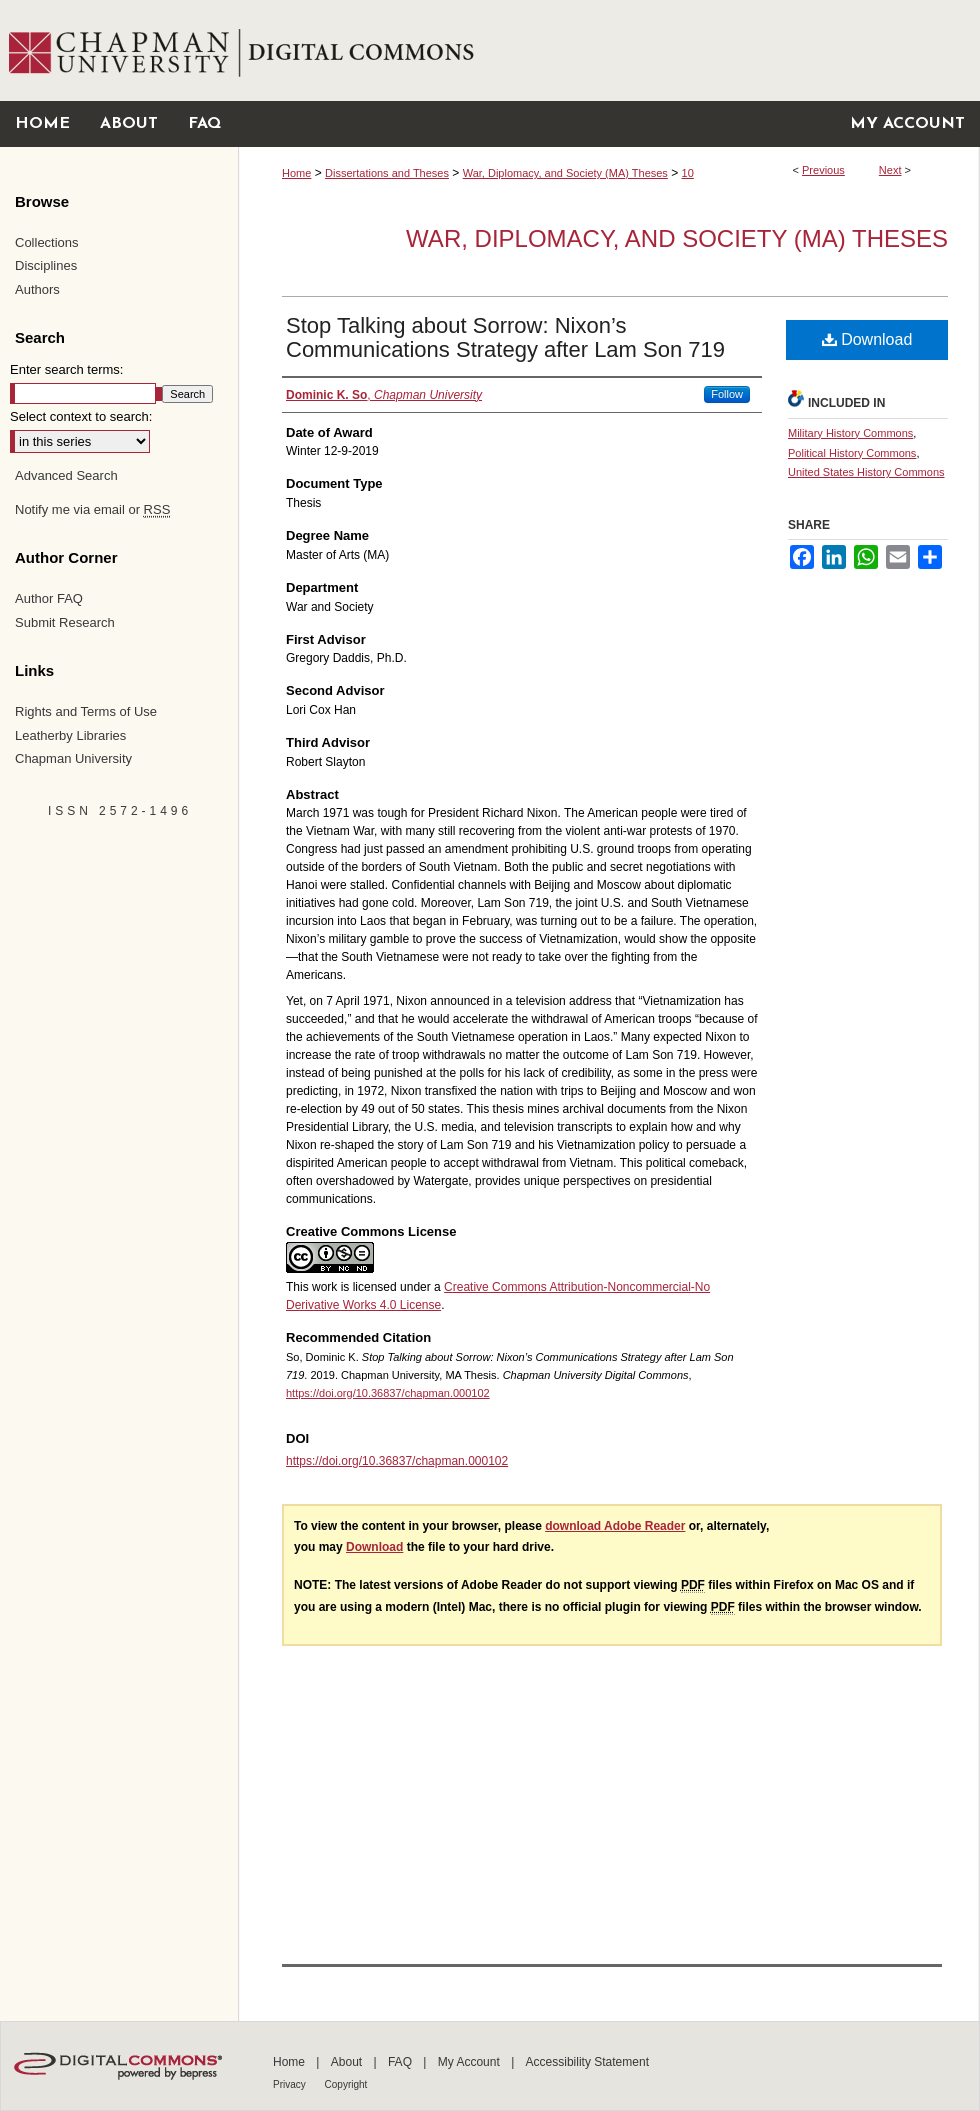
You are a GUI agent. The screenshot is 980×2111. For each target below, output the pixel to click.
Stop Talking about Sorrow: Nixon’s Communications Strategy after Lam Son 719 (505, 337)
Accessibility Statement (587, 2062)
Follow (727, 394)
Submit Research (65, 622)
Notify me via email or (92, 510)
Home (296, 173)
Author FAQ (49, 598)
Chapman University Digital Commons (608, 50)
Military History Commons (850, 433)
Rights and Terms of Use (86, 711)
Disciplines (46, 265)
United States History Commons (866, 472)
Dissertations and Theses (387, 173)
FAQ (401, 2062)
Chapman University (73, 758)
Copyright (346, 2084)
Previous (823, 170)
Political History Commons (852, 453)
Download (867, 339)
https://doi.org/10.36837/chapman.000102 (388, 1393)
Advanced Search (66, 475)
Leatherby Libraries (70, 735)
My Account (470, 2062)
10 (688, 173)
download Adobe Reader (615, 1526)
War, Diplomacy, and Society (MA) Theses (565, 173)
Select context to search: (81, 416)
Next (890, 170)
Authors (37, 289)
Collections (47, 242)
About (348, 2062)
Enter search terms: (66, 369)
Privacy (291, 2084)
